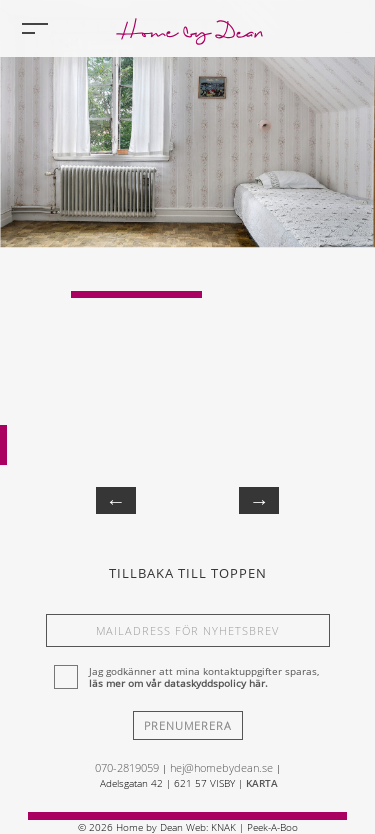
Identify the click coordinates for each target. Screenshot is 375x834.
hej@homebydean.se (221, 767)
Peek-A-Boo (272, 827)
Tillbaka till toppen (188, 573)
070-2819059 (127, 767)
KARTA (262, 783)
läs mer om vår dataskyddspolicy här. (178, 683)
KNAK (223, 827)
